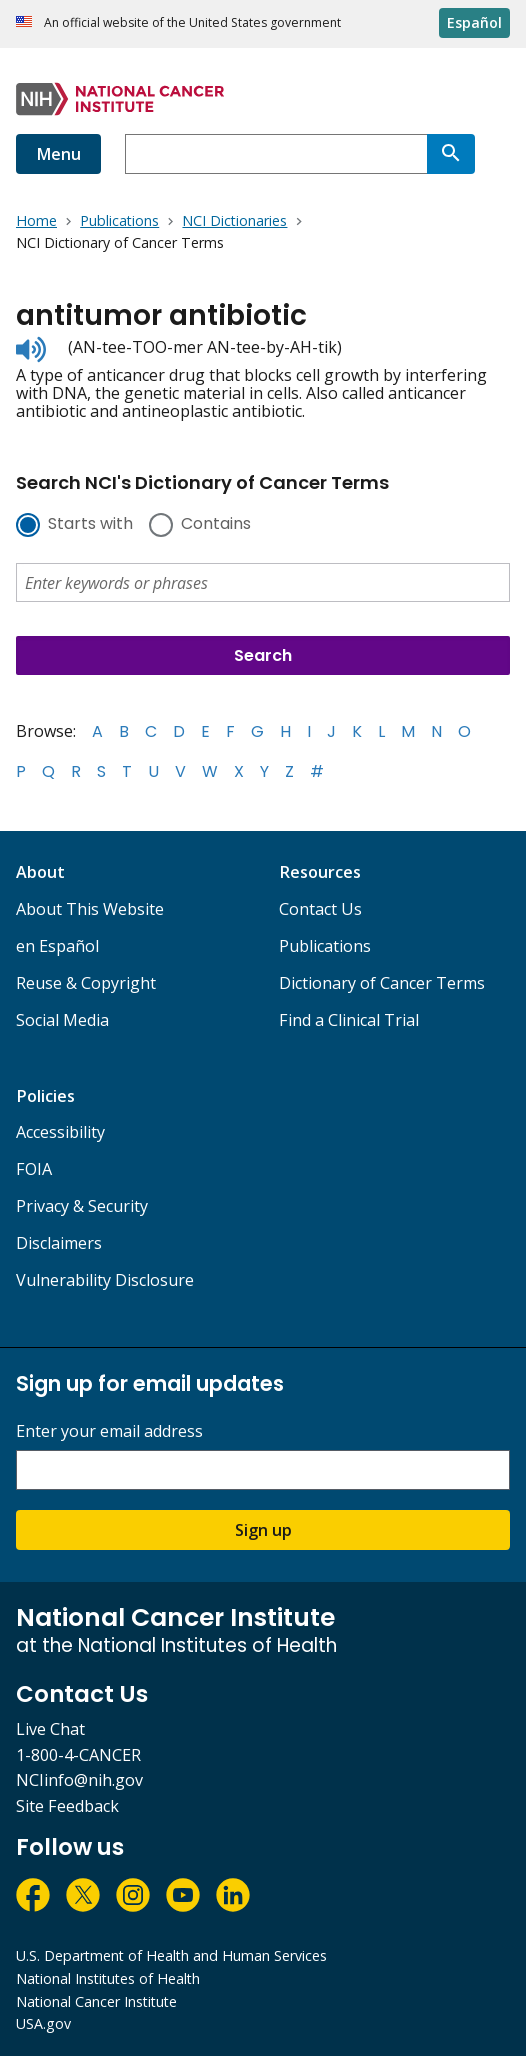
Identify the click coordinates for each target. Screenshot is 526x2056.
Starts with (90, 525)
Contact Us (320, 909)
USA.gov (43, 2023)
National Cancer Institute (96, 2001)
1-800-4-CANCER (78, 1755)
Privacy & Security (82, 1206)
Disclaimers (59, 1243)
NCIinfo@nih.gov (79, 1780)
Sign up (263, 1530)
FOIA (34, 1169)
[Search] (451, 154)
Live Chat (50, 1729)
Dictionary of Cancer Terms (382, 983)
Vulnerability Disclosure (105, 1280)
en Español (57, 946)
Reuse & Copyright (86, 983)
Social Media (62, 1020)
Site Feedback (67, 1806)
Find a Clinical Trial (349, 1020)
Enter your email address (109, 1431)
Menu (58, 154)
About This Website (90, 909)
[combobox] (276, 154)
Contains (216, 525)
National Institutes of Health (108, 1978)
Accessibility (60, 1132)
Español (474, 22)
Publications (325, 946)
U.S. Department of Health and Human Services (171, 1955)
